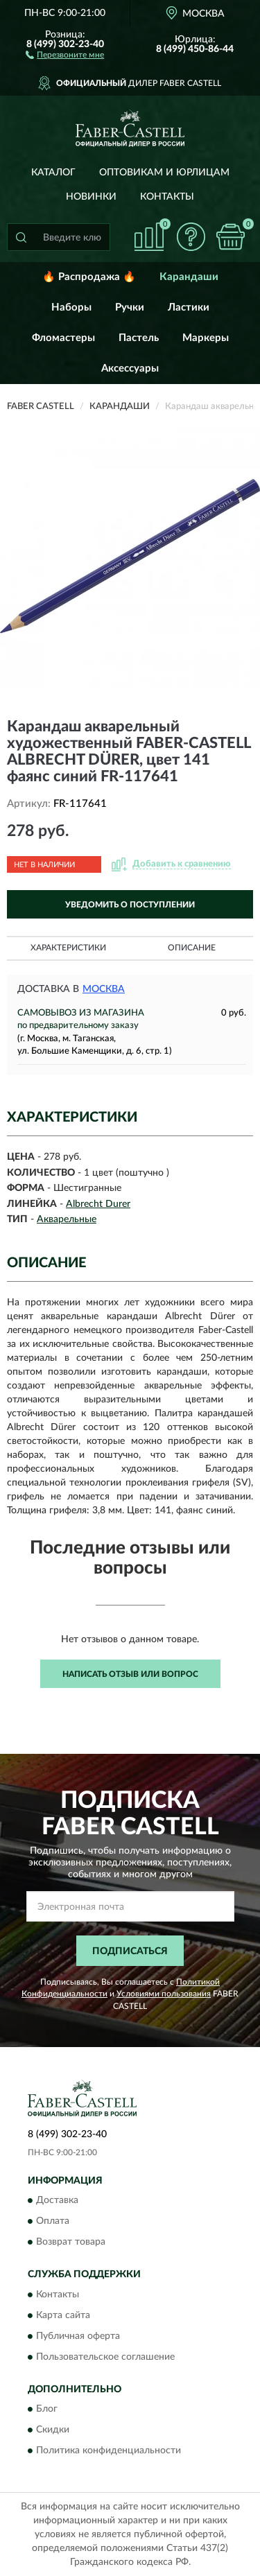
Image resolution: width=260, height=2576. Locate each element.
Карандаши (188, 277)
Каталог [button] (53, 172)
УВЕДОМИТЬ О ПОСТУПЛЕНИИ (130, 904)
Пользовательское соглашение (105, 2357)
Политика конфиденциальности (108, 2450)
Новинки (91, 197)
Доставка (57, 2201)
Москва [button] (104, 989)
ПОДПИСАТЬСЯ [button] (130, 1951)
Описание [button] (192, 947)
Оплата (52, 2222)
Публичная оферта (78, 2336)
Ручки (129, 307)
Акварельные (66, 1219)
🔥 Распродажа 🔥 (89, 277)
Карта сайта (63, 2315)
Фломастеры (63, 338)
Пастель (139, 338)
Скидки (52, 2430)
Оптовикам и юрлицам (164, 172)
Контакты (167, 197)
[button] (65, 54)
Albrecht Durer (98, 1204)
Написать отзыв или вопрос (130, 1674)
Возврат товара (70, 2242)
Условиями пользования (163, 1994)
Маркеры (205, 338)
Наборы (71, 307)
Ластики (188, 307)
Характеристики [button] (68, 947)
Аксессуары (130, 368)
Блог (47, 2409)
